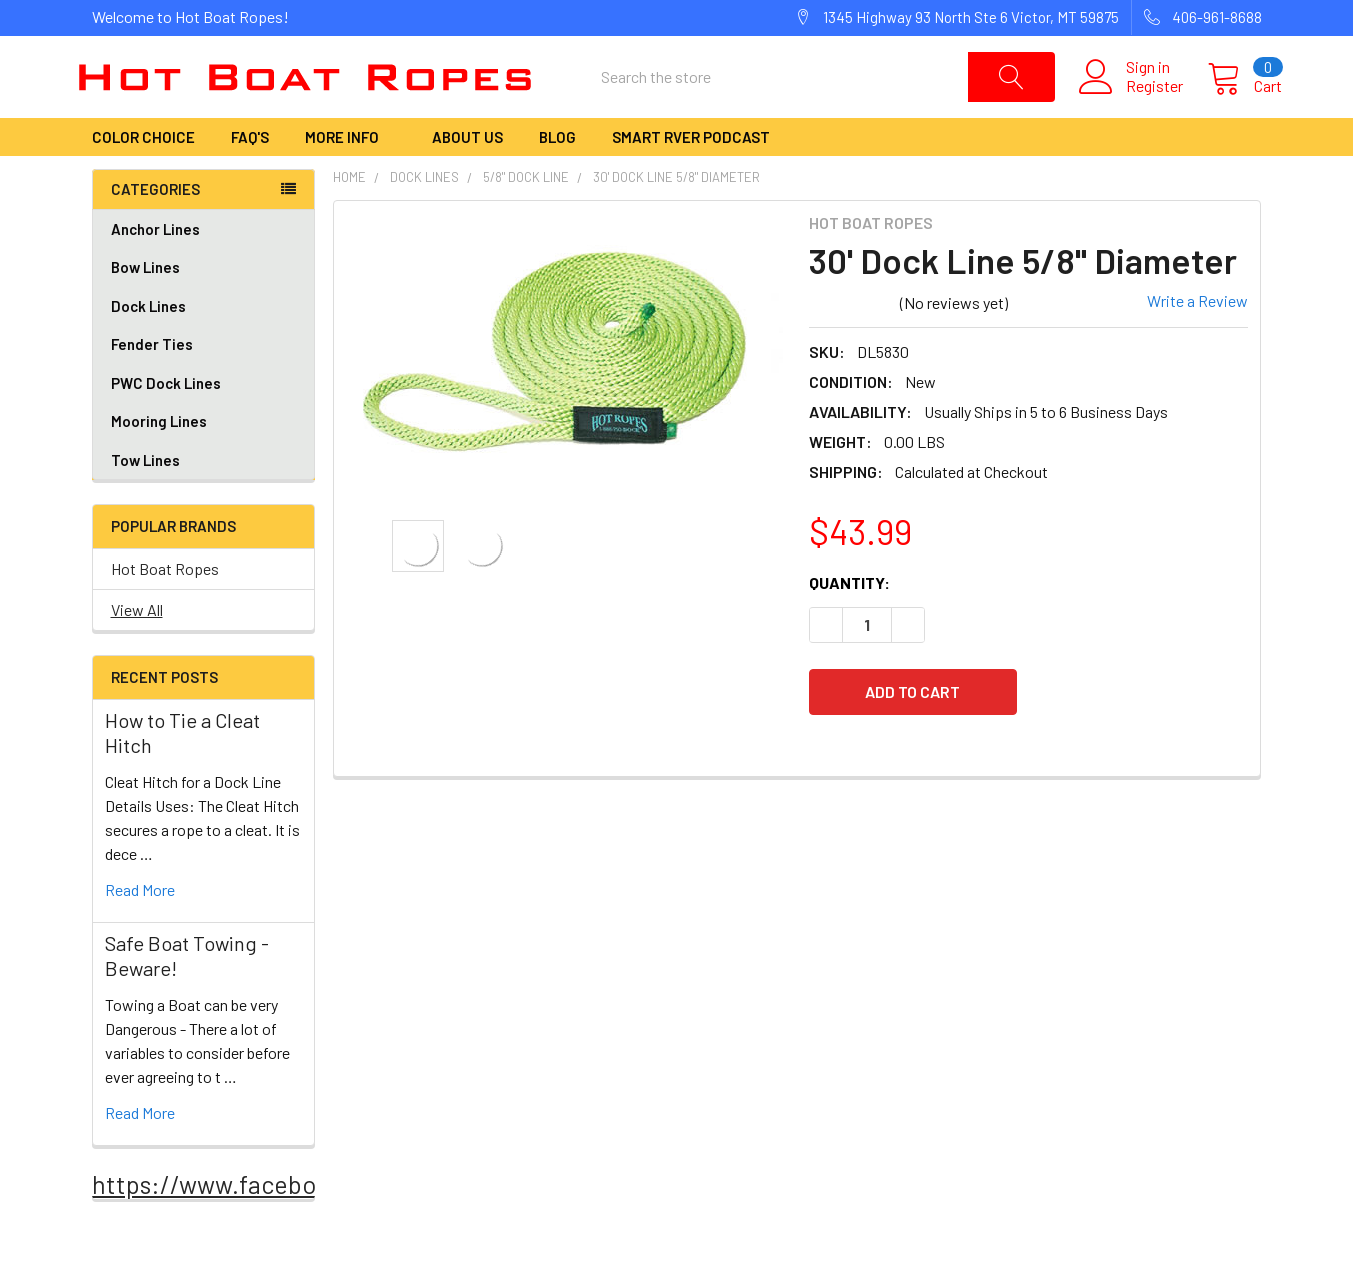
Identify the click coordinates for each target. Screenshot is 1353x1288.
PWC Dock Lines (166, 424)
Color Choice (143, 178)
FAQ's (250, 178)
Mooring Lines (159, 462)
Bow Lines (203, 308)
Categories (155, 230)
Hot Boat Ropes (165, 609)
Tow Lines (145, 501)
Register (1134, 106)
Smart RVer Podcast (691, 178)
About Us (467, 178)
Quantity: (849, 622)
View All (137, 650)
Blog (557, 178)
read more (140, 930)
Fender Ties (203, 385)
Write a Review (1197, 340)
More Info (350, 178)
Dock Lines (203, 347)
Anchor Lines (203, 270)
